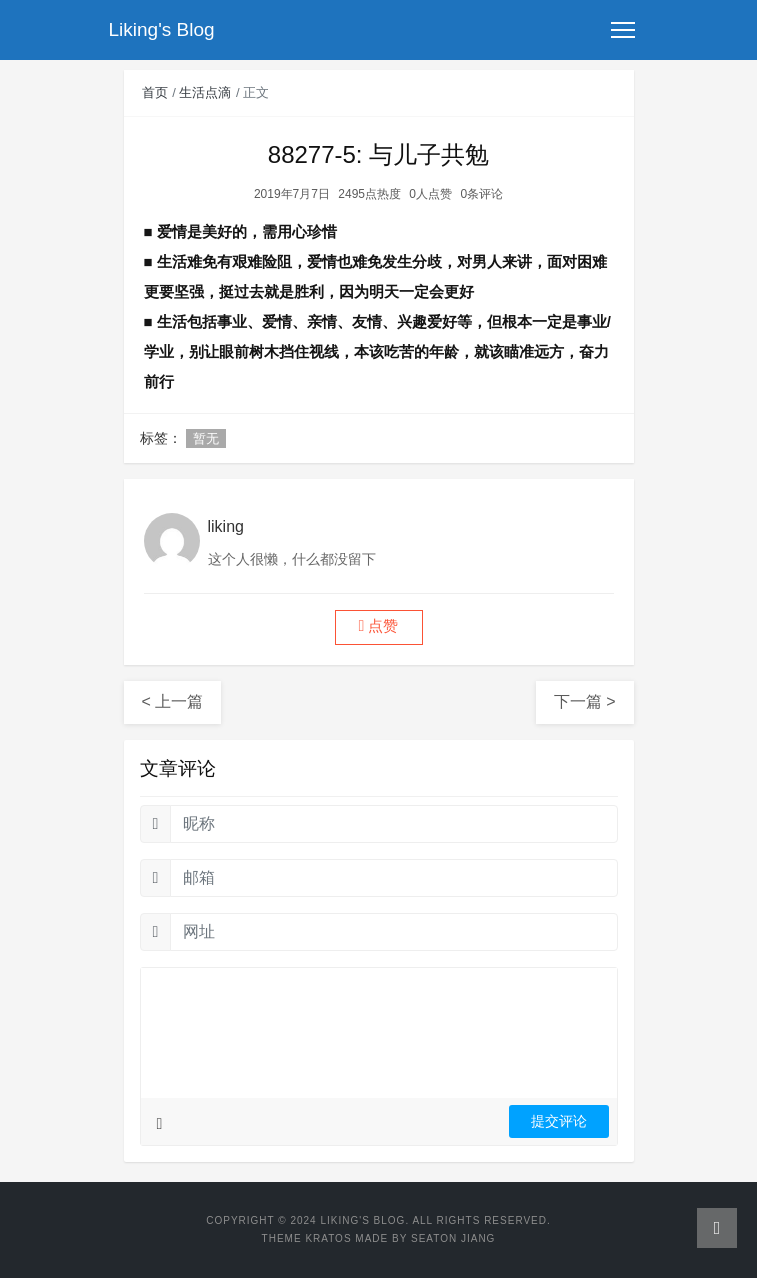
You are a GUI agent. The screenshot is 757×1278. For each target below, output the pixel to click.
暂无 (206, 438)
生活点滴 (205, 92)
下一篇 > (585, 701)
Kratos (328, 1238)
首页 (155, 92)
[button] (379, 627)
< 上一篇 (173, 701)
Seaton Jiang (453, 1238)
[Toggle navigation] (623, 30)
